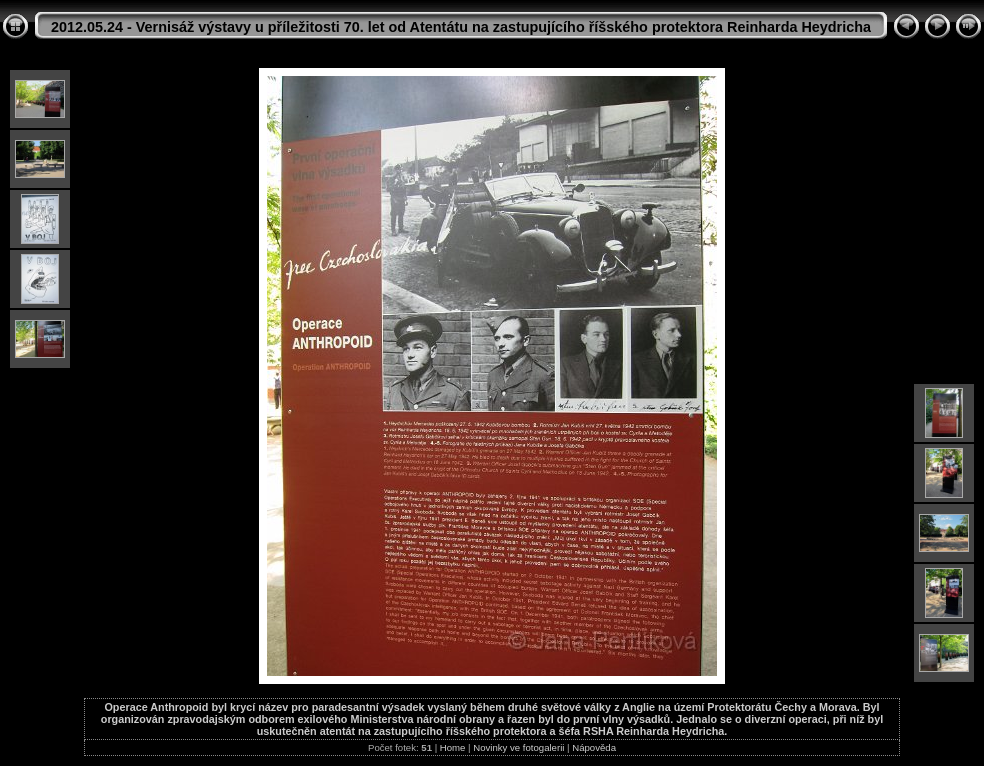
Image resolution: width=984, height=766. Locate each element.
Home (453, 747)
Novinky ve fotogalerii (518, 747)
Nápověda (594, 747)
